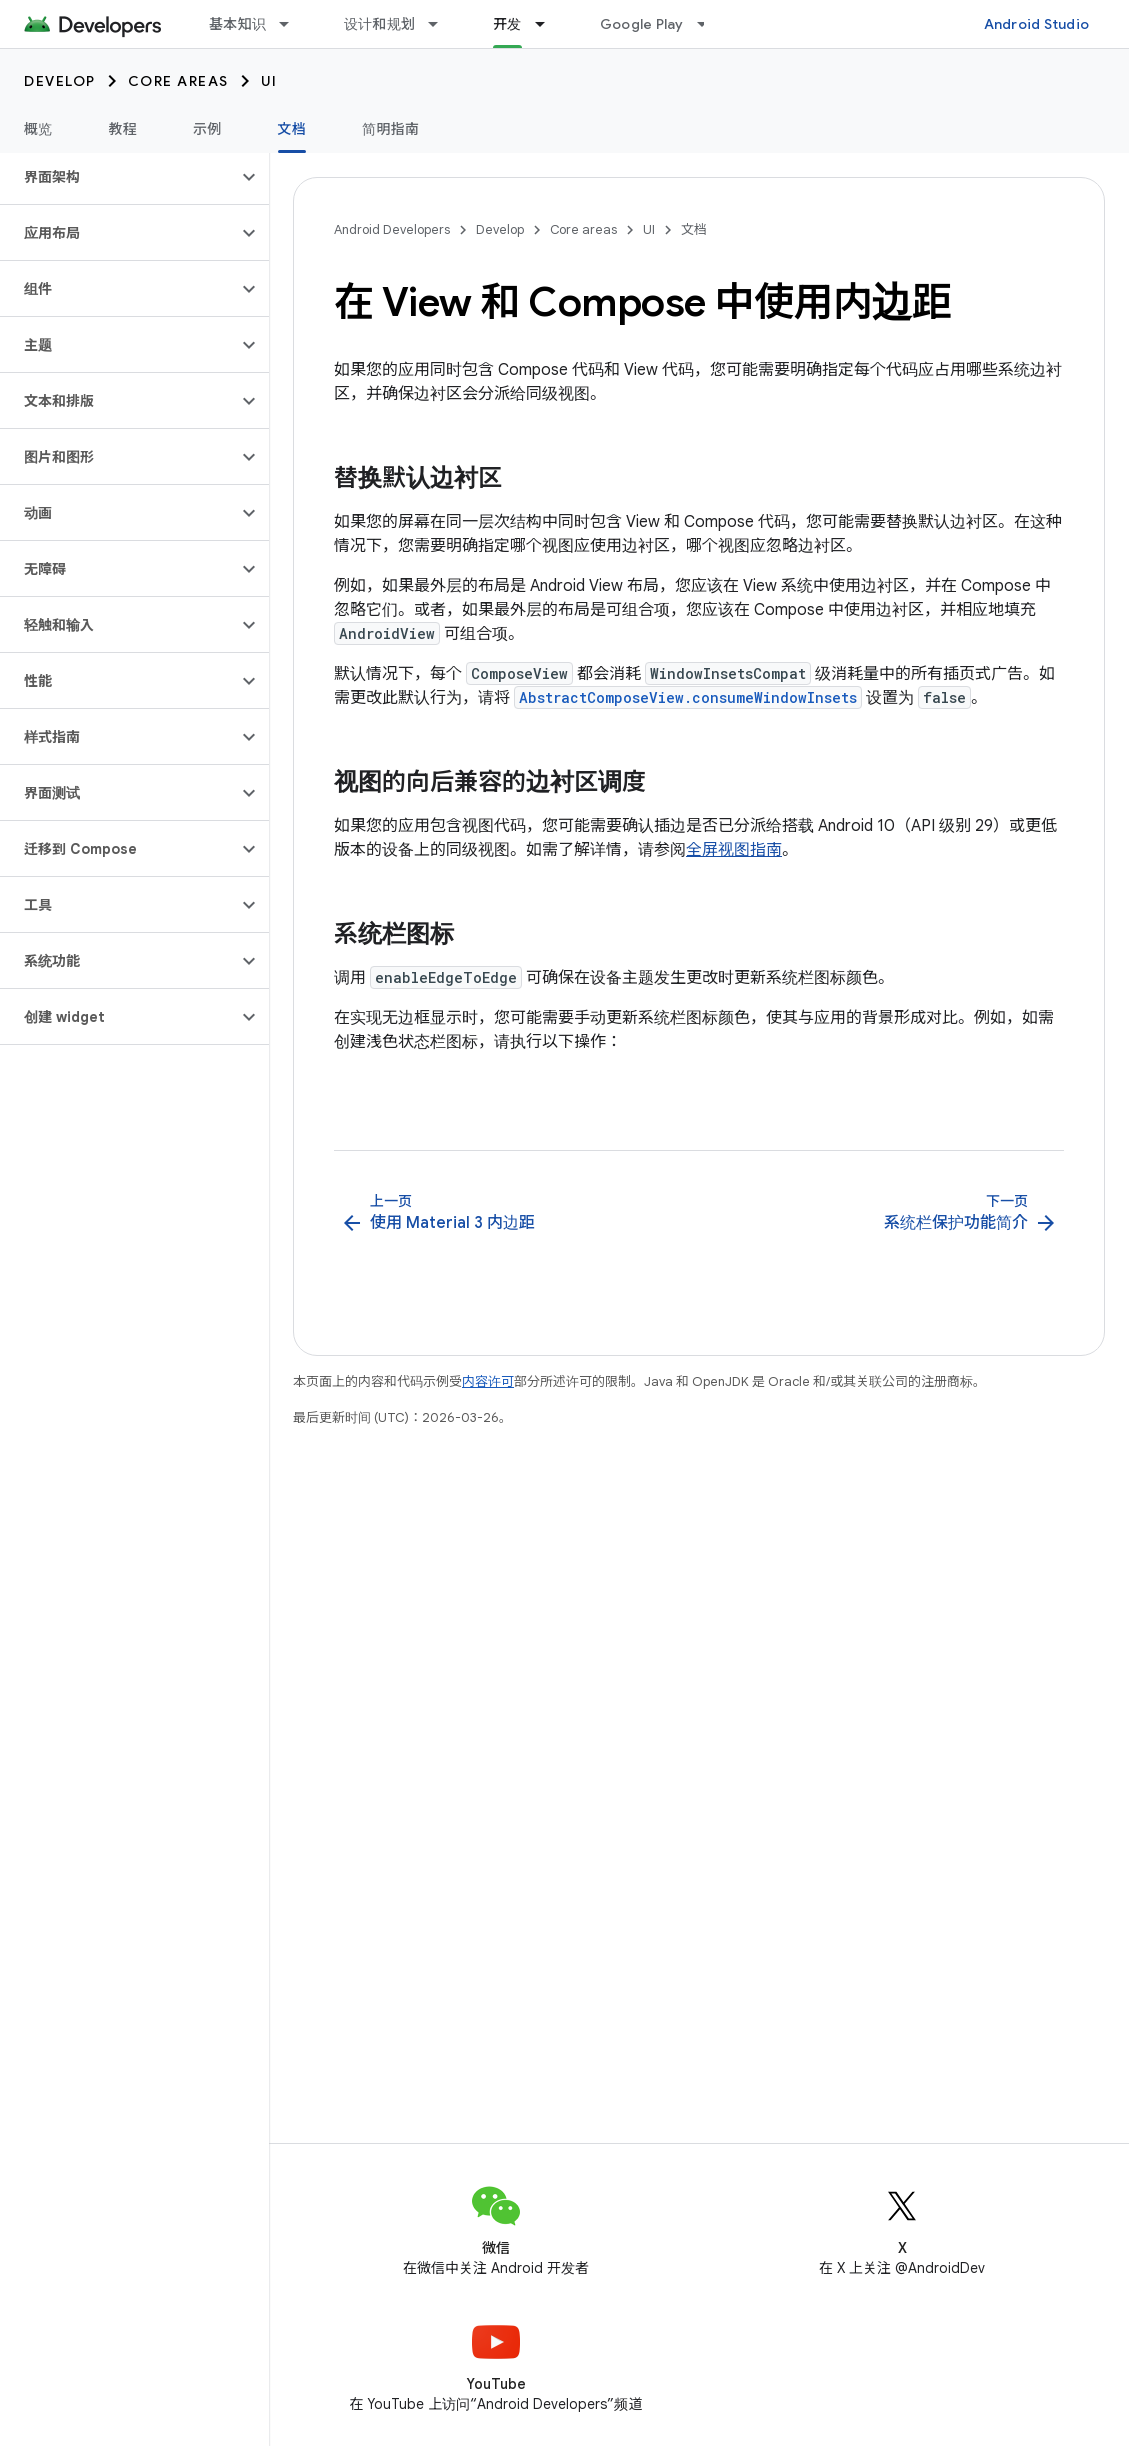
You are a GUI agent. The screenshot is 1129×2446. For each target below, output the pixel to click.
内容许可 (488, 1381)
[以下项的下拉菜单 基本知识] (293, 24)
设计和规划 (379, 24)
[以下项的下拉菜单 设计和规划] (442, 24)
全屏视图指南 (734, 850)
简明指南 (390, 129)
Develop (60, 81)
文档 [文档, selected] (292, 129)
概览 (38, 129)
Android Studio (1037, 24)
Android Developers (392, 229)
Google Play (642, 24)
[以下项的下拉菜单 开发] (549, 24)
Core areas (178, 81)
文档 (694, 229)
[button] (118, 177)
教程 (123, 129)
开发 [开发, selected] (507, 24)
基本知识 (237, 24)
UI (269, 81)
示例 (207, 129)
